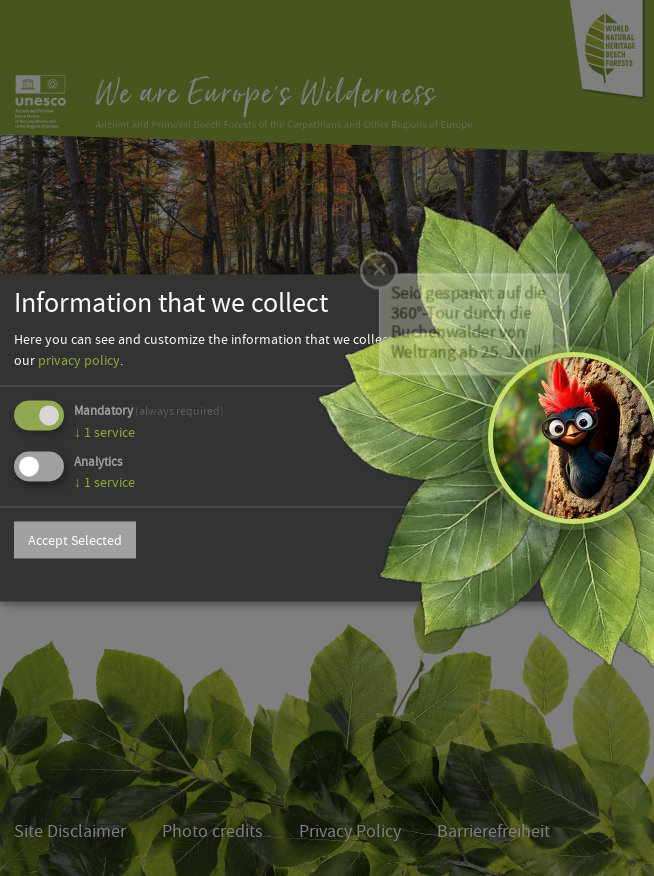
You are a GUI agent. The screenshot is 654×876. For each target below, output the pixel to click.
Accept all (590, 540)
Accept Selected (75, 540)
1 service (104, 432)
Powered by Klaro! (590, 578)
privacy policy (79, 360)
